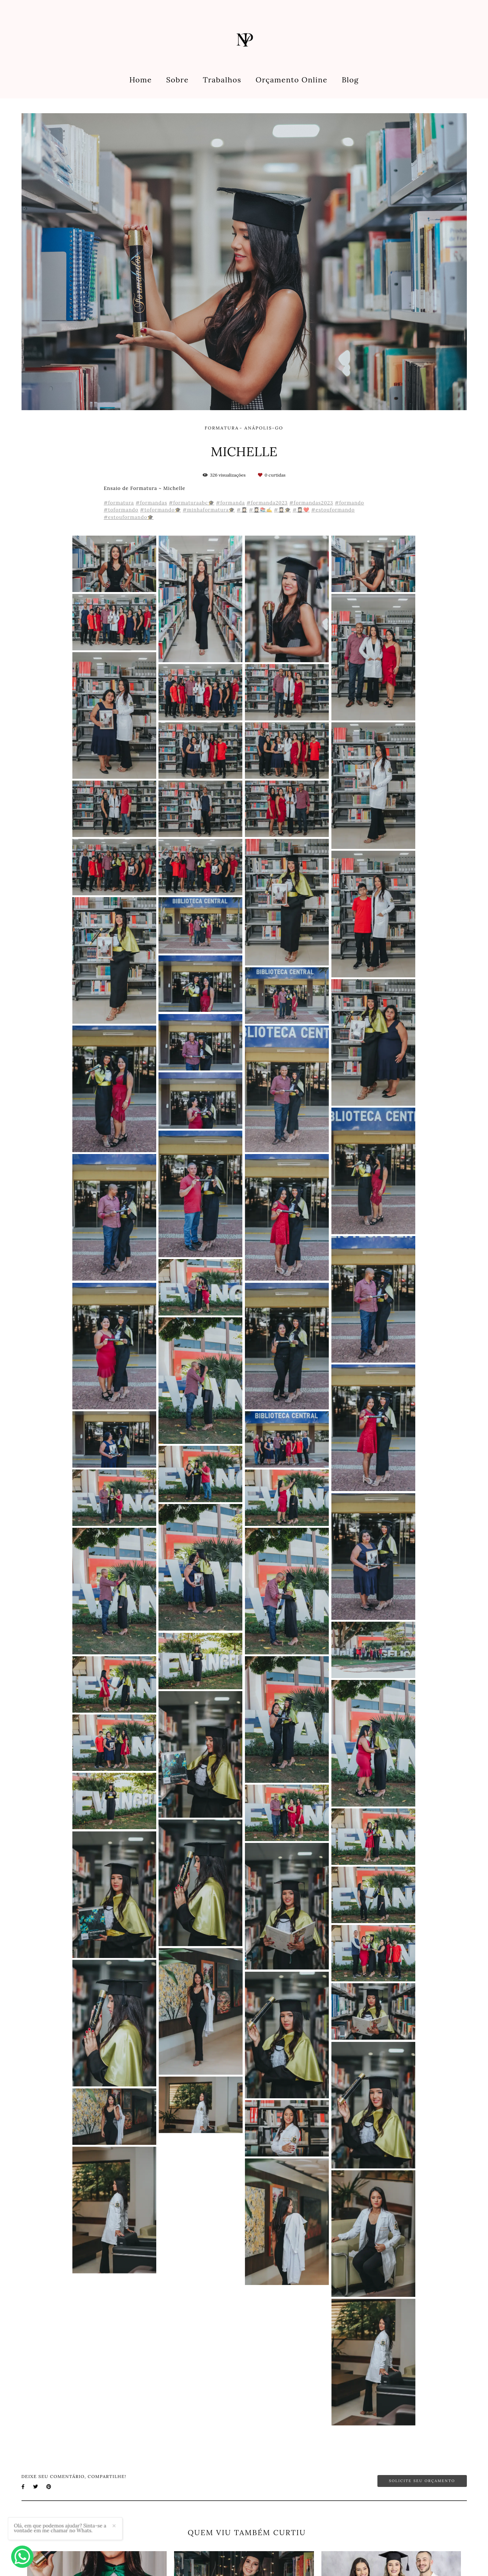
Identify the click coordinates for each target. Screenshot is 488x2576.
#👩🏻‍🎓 (242, 509)
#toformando (121, 509)
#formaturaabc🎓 (191, 502)
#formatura (119, 502)
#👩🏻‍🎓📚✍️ (260, 509)
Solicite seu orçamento (422, 2480)
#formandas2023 (311, 502)
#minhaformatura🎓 (209, 509)
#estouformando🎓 (129, 517)
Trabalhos (222, 79)
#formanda (230, 502)
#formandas (151, 502)
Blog (350, 79)
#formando (349, 502)
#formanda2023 (267, 502)
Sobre (177, 79)
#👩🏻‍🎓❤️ (300, 509)
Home (140, 79)
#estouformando (333, 509)
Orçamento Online (292, 79)
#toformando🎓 (160, 509)
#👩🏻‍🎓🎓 (282, 509)
